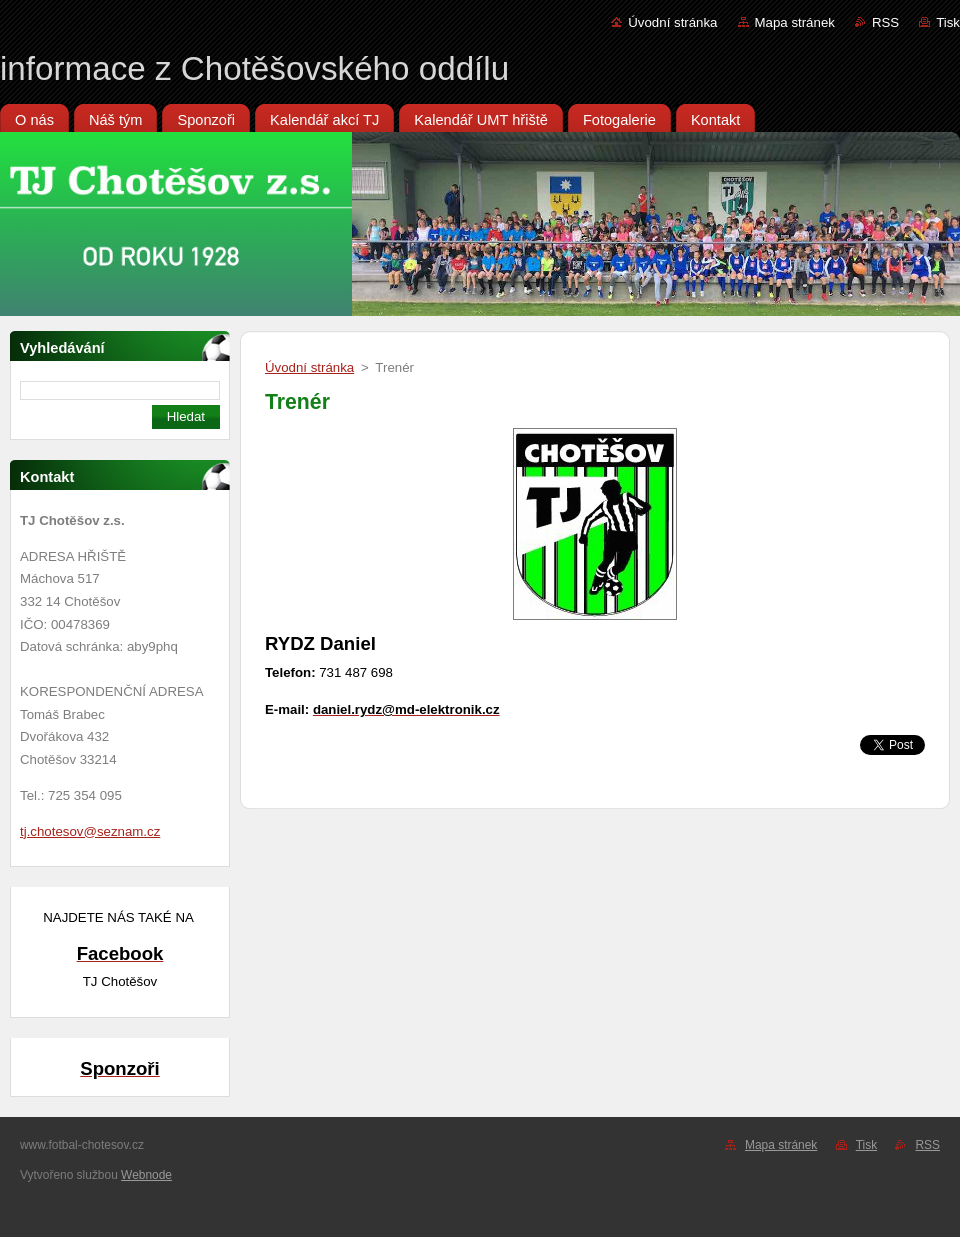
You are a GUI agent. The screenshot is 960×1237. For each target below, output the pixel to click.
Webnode (146, 1175)
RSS (885, 22)
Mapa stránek (795, 22)
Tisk (948, 22)
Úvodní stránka (672, 22)
